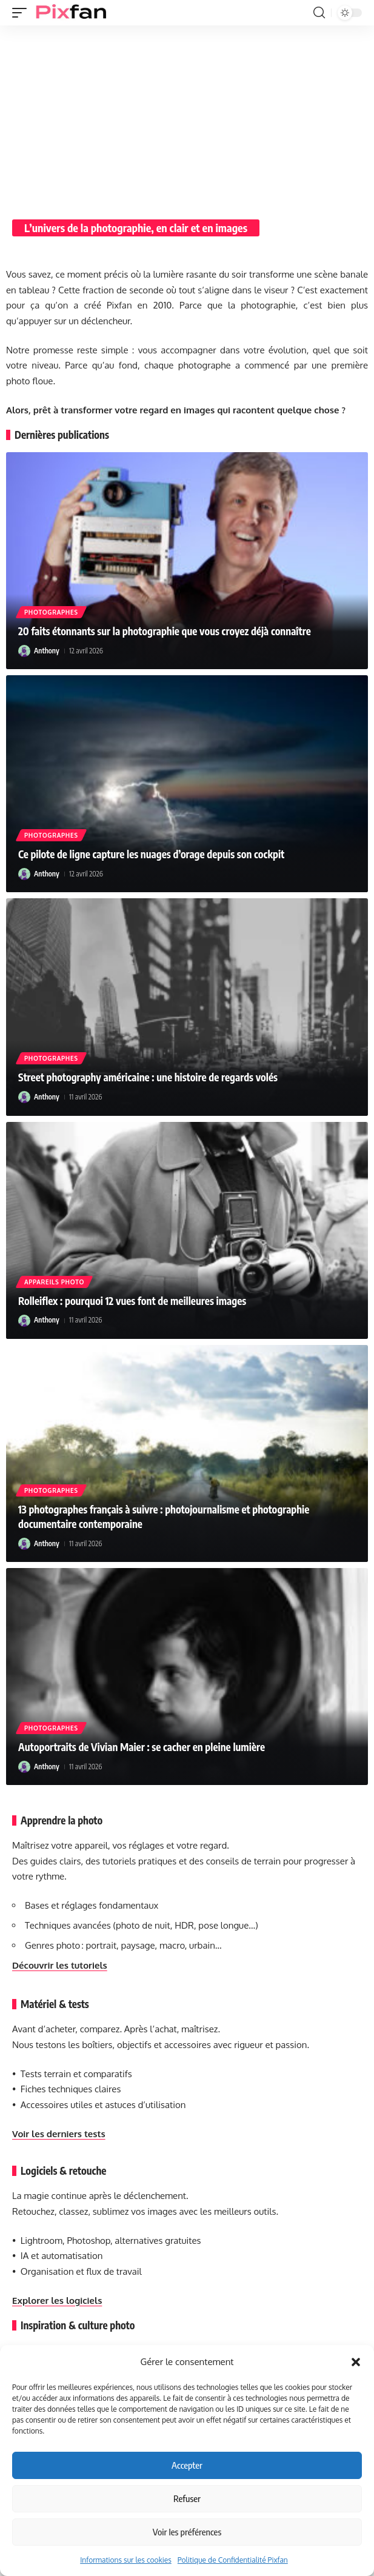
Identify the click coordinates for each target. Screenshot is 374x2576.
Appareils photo (54, 1282)
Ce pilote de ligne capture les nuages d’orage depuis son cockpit (151, 854)
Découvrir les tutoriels (59, 1965)
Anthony (46, 650)
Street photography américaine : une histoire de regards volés (148, 1077)
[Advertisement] (187, 116)
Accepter (187, 2465)
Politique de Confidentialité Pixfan (233, 2559)
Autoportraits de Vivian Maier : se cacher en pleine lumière (141, 1746)
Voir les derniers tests (58, 2134)
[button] (356, 2362)
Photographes (51, 612)
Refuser (187, 2498)
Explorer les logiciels (57, 2300)
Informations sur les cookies (126, 2559)
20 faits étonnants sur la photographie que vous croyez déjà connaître (164, 631)
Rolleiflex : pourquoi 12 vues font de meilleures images (132, 1300)
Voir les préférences (187, 2531)
